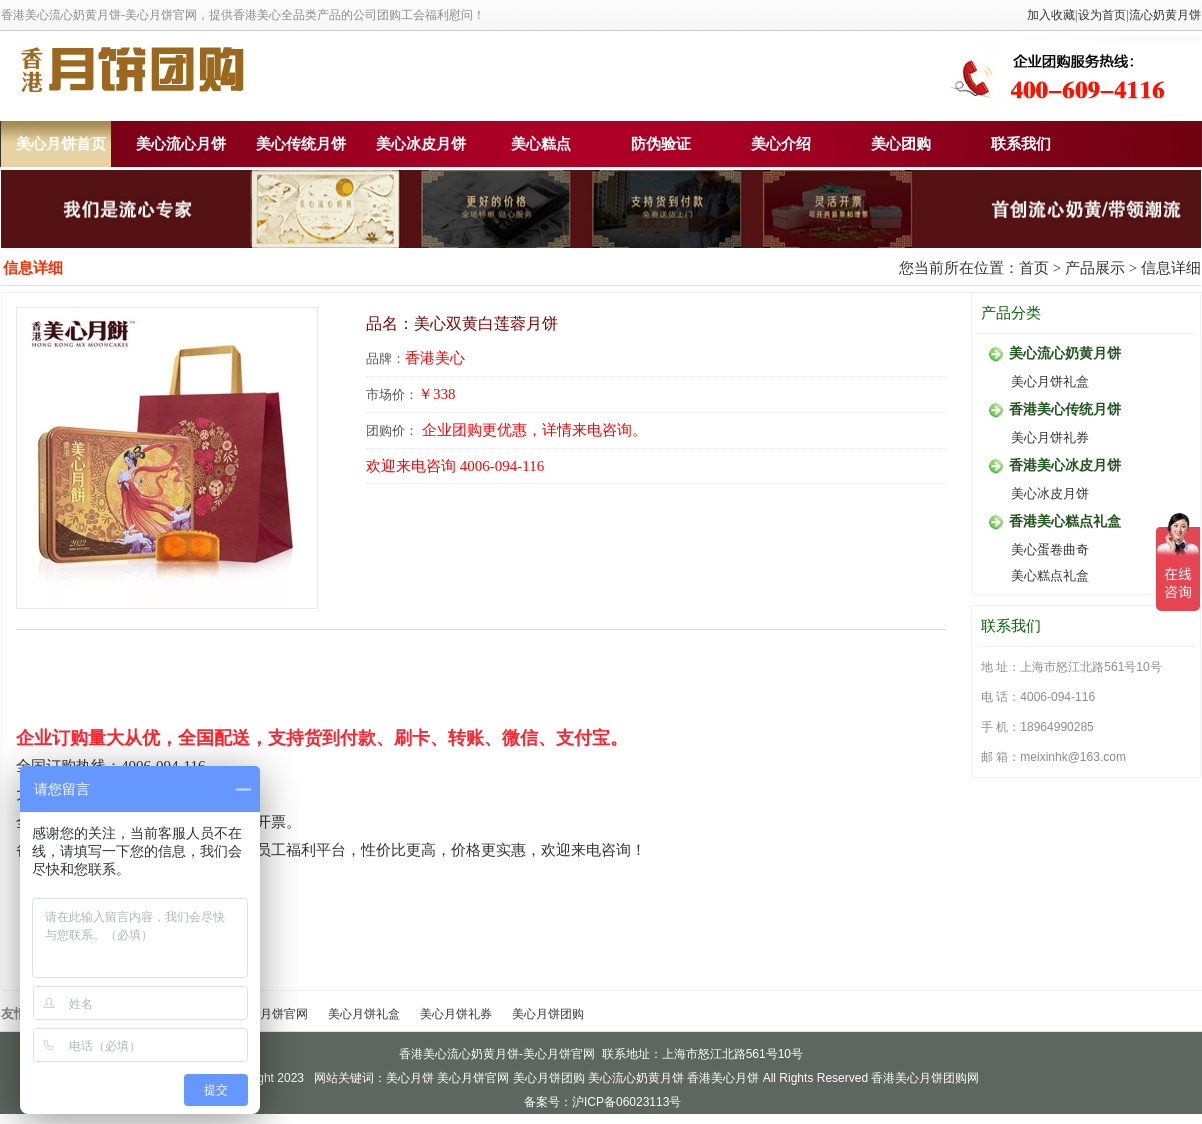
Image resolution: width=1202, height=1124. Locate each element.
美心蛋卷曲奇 (1050, 549)
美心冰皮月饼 (421, 144)
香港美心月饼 (723, 1078)
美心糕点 (541, 144)
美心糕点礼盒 (1050, 575)
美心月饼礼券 (1050, 437)
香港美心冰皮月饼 (1065, 465)
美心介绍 (781, 144)
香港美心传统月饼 (1065, 409)
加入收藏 (1051, 15)
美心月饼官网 (272, 1014)
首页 (1034, 268)
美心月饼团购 (548, 1014)
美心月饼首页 (61, 144)
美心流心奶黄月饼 (1065, 353)
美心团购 (901, 144)
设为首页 (1102, 15)
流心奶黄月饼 (1165, 15)
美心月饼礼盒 (1050, 381)
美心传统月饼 (301, 144)
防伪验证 (661, 144)
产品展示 (1095, 268)
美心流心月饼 (181, 144)
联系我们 (1021, 144)
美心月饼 (410, 1078)
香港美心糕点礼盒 (1065, 521)
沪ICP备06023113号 (626, 1102)
